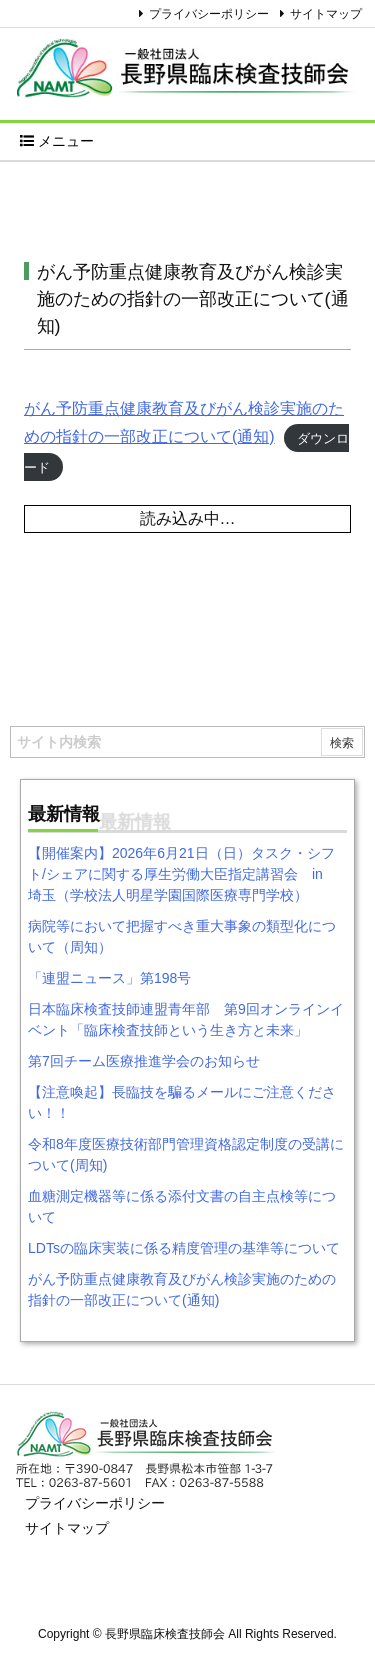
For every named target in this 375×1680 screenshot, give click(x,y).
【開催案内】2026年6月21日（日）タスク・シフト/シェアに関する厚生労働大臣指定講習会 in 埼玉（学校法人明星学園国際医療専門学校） (182, 874)
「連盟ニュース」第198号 (109, 978)
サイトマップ (326, 14)
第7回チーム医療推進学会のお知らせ (144, 1061)
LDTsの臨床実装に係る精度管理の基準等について (184, 1248)
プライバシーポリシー (209, 14)
